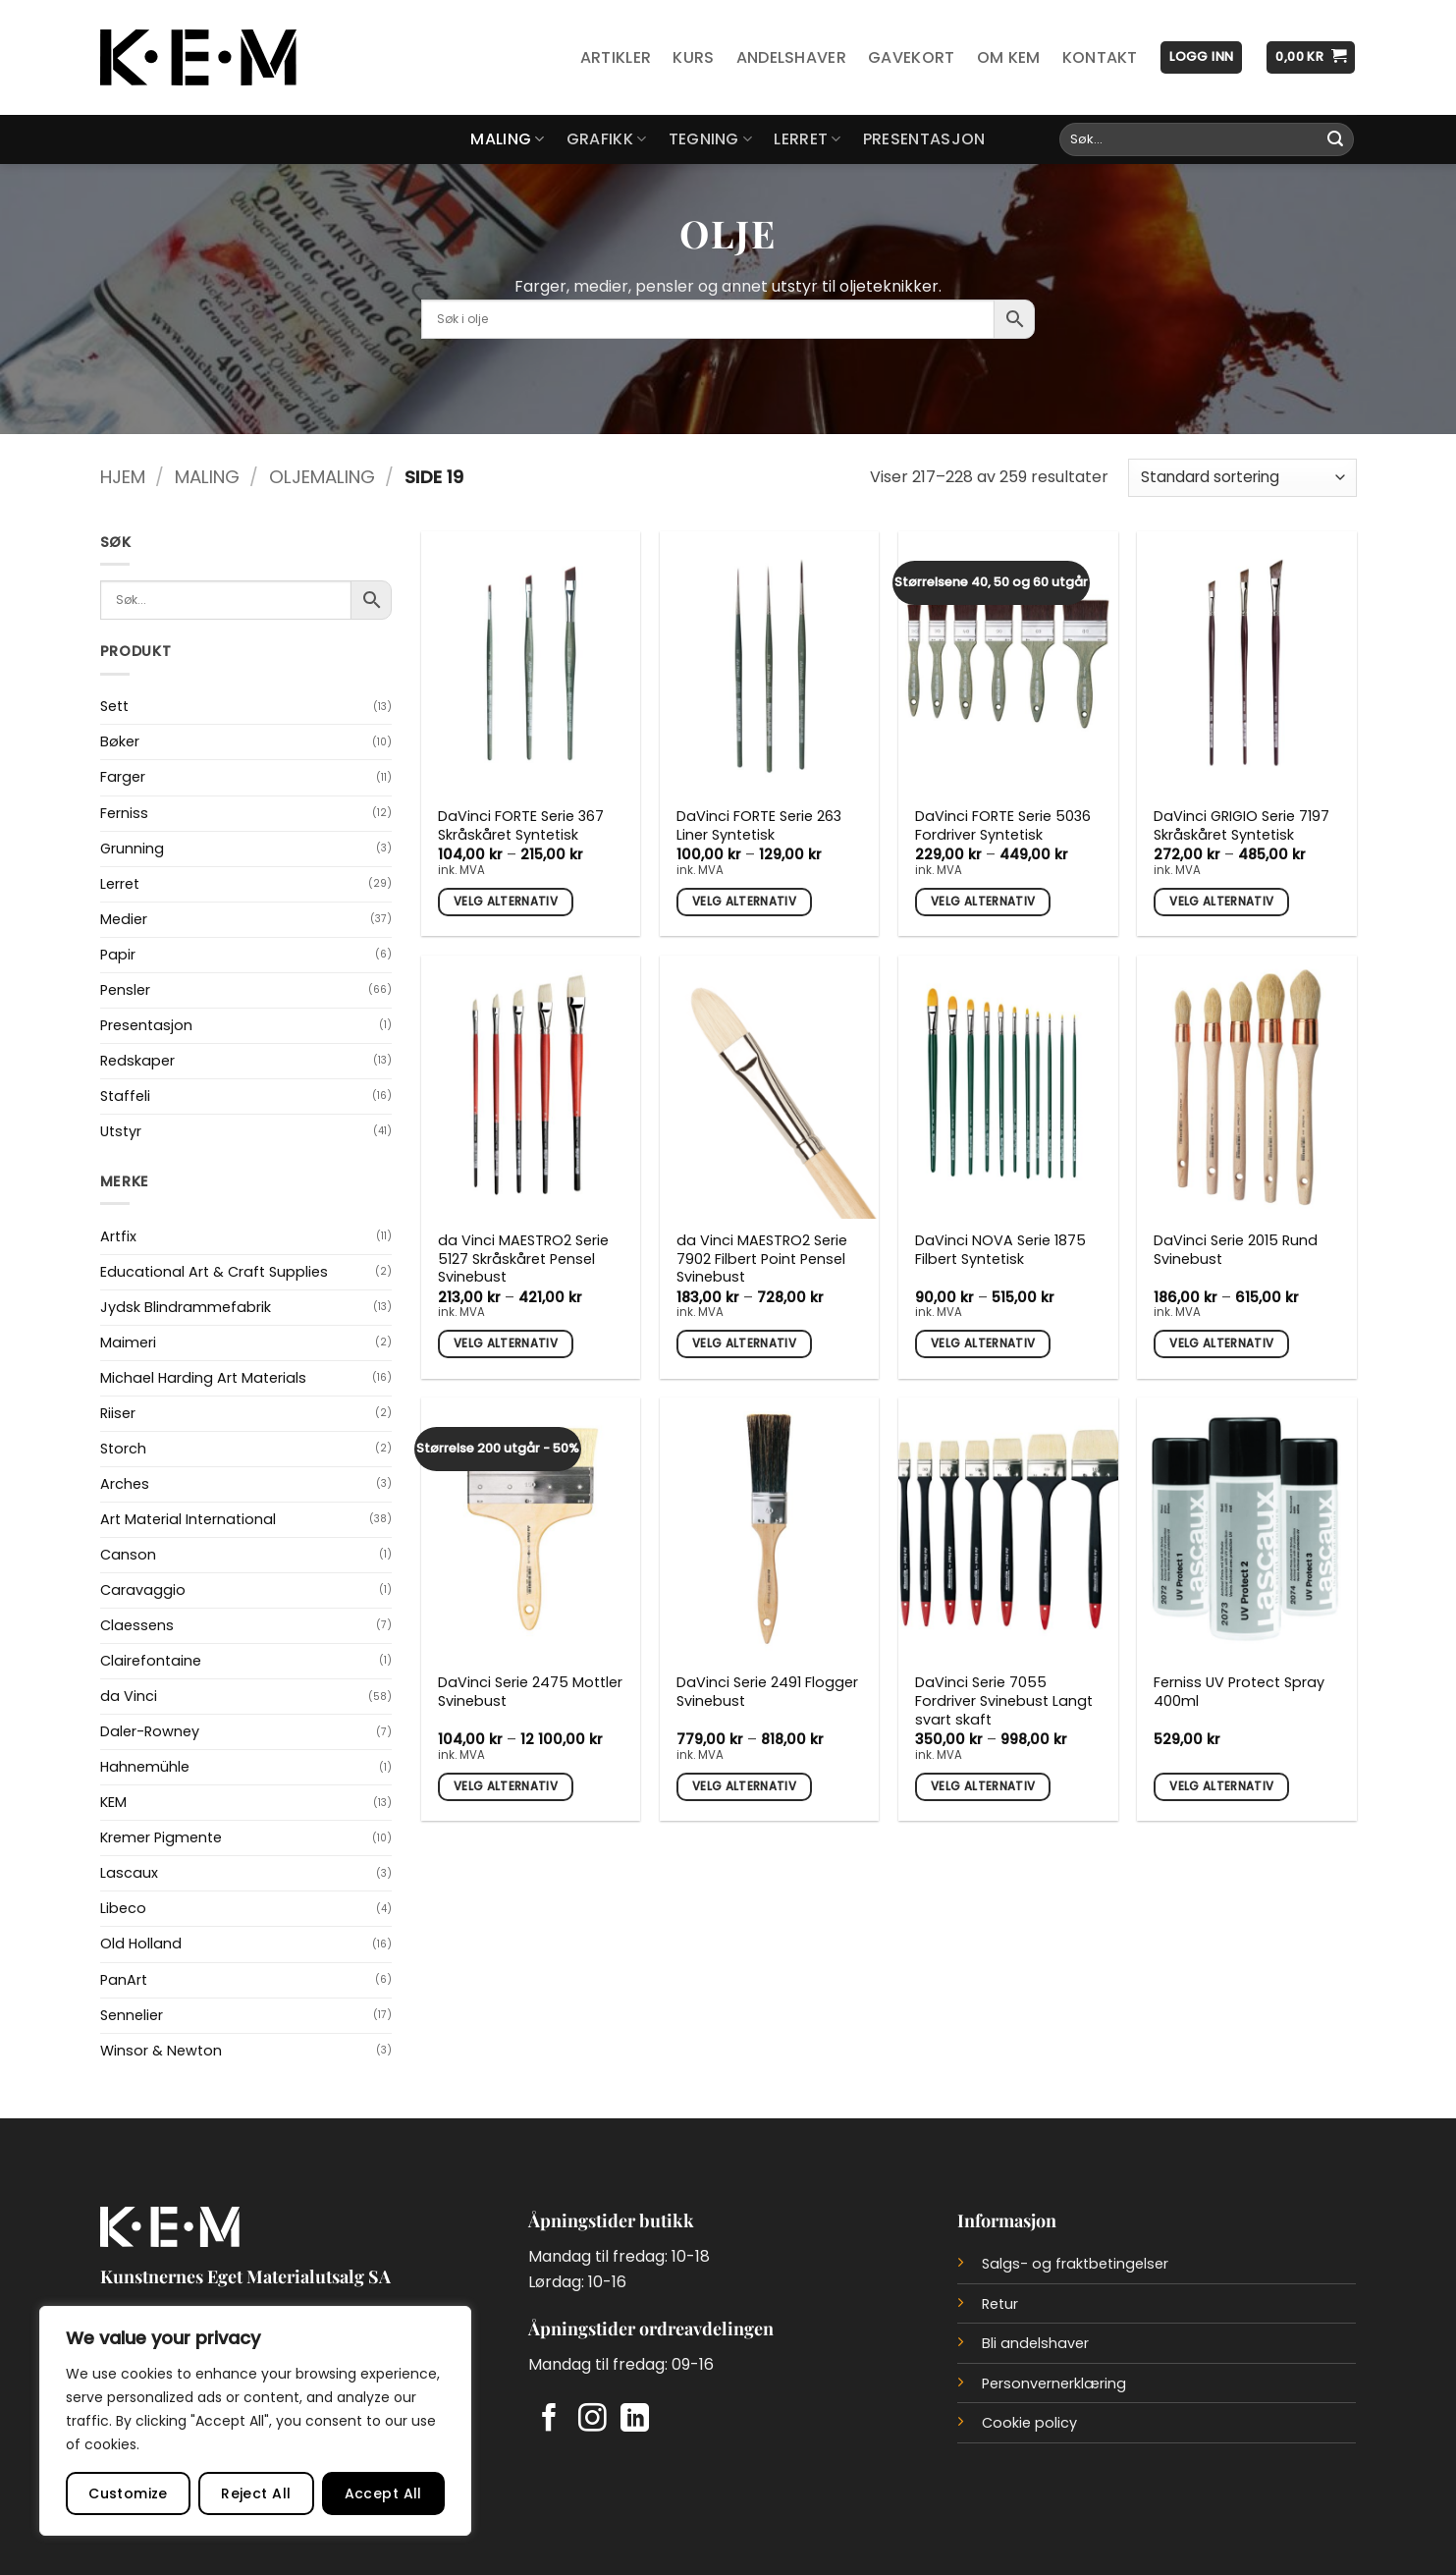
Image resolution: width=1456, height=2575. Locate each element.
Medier (123, 919)
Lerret (807, 139)
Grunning (132, 848)
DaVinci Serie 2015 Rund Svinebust (1236, 1250)
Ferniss (124, 813)
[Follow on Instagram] (592, 2420)
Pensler (125, 990)
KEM (113, 1802)
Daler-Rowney (149, 1731)
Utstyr (120, 1131)
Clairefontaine (150, 1661)
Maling (507, 139)
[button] (1201, 57)
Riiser (117, 1413)
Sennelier (131, 2015)
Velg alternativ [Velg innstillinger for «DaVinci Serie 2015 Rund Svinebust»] (1221, 1343)
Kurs (693, 57)
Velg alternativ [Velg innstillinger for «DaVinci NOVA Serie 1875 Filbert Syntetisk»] (983, 1343)
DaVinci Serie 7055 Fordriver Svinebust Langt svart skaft (1004, 1700)
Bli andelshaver (1035, 2343)
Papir (117, 954)
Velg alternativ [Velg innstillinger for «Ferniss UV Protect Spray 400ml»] (1221, 1786)
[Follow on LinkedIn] (634, 2420)
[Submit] (1335, 139)
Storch (123, 1448)
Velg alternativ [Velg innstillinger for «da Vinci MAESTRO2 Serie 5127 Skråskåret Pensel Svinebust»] (506, 1343)
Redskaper (137, 1060)
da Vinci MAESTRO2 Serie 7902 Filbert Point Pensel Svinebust (761, 1259)
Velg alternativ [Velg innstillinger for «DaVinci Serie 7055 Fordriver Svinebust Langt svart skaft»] (983, 1786)
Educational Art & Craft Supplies (214, 1272)
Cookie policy (1029, 2423)
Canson (128, 1554)
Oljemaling (322, 477)
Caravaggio (143, 1590)
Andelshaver (791, 57)
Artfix (118, 1236)
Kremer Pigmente (161, 1837)
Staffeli (125, 1096)
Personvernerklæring (1054, 2383)
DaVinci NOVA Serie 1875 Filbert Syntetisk (1000, 1250)
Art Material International (188, 1519)
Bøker (119, 741)
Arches (124, 1484)
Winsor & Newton (161, 2050)
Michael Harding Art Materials (203, 1378)
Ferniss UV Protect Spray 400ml (1239, 1691)
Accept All (383, 2493)
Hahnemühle (144, 1767)
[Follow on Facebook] (549, 2420)
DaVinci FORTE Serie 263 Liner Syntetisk (758, 825)
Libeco (123, 1908)
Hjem (122, 477)
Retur (1000, 2304)
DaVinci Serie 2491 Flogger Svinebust (767, 1691)
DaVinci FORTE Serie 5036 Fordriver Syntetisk (1003, 825)
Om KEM (1009, 57)
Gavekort (911, 57)
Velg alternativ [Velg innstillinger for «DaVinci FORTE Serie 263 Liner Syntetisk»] (744, 901)
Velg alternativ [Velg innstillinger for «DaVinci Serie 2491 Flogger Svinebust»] (744, 1786)
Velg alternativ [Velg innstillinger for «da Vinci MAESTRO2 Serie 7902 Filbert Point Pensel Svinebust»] (744, 1343)
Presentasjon (924, 139)
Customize (128, 2493)
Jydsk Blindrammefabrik (185, 1307)
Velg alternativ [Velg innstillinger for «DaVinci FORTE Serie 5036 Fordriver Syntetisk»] (983, 901)
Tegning (711, 139)
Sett (114, 706)
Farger (122, 777)
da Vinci (128, 1696)
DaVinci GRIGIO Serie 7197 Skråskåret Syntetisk (1241, 825)
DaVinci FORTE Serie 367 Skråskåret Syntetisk (521, 825)
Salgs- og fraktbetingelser (1075, 2264)
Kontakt (1100, 57)
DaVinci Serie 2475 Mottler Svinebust (530, 1691)
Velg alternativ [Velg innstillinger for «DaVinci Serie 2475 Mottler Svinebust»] (506, 1786)
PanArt (123, 1980)
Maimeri (128, 1342)
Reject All (256, 2493)
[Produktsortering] (1242, 478)
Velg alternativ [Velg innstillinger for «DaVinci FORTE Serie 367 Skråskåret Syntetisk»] (506, 901)
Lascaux (129, 1873)
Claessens (137, 1625)
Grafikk (606, 139)
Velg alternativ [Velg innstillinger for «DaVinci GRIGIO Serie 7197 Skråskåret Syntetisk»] (1221, 901)
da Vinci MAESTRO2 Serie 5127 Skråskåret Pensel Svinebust (523, 1259)
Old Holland (141, 1943)
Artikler (616, 57)
